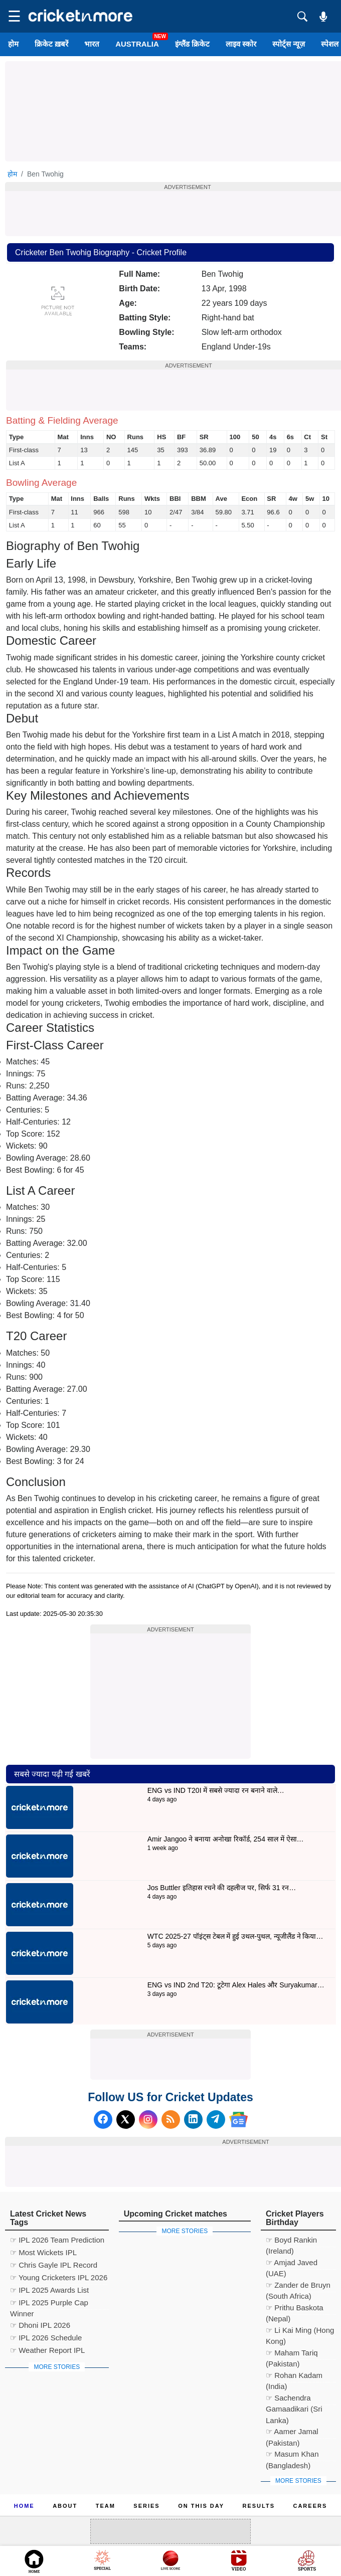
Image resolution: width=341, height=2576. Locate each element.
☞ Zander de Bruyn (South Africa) (298, 2286)
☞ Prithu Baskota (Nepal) (294, 2309)
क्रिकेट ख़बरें (51, 44)
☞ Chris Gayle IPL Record (53, 2265)
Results (259, 2506)
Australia (137, 44)
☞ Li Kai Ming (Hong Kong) (300, 2331)
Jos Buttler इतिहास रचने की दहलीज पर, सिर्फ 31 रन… (221, 1888)
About (65, 2506)
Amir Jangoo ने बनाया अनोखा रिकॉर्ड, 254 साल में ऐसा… (225, 1839)
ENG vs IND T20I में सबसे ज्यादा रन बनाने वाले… (215, 1790)
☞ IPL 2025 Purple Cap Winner (49, 2304)
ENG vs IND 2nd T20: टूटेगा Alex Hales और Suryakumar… (235, 1985)
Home (24, 2506)
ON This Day (201, 2506)
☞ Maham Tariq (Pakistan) (292, 2354)
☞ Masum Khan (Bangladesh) (292, 2455)
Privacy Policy (179, 2518)
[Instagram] (148, 2119)
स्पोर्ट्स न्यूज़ (288, 44)
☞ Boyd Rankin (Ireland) (291, 2241)
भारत (91, 44)
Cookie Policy (102, 2518)
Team (105, 2506)
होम (13, 44)
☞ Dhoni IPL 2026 (40, 2325)
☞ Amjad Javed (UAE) (291, 2264)
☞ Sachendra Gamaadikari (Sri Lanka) (294, 2399)
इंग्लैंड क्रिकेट (192, 44)
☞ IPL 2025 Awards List (49, 2290)
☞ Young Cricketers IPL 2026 (58, 2277)
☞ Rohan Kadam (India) (294, 2376)
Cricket (183, 2562)
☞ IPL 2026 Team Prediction (57, 2240)
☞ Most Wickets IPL (43, 2252)
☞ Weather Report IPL (47, 2350)
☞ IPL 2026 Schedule (46, 2337)
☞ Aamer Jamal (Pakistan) (292, 2433)
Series (146, 2506)
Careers (310, 2506)
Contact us (250, 2518)
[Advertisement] (170, 1696)
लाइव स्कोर (241, 44)
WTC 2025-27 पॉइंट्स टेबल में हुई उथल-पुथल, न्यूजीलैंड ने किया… (235, 1936)
